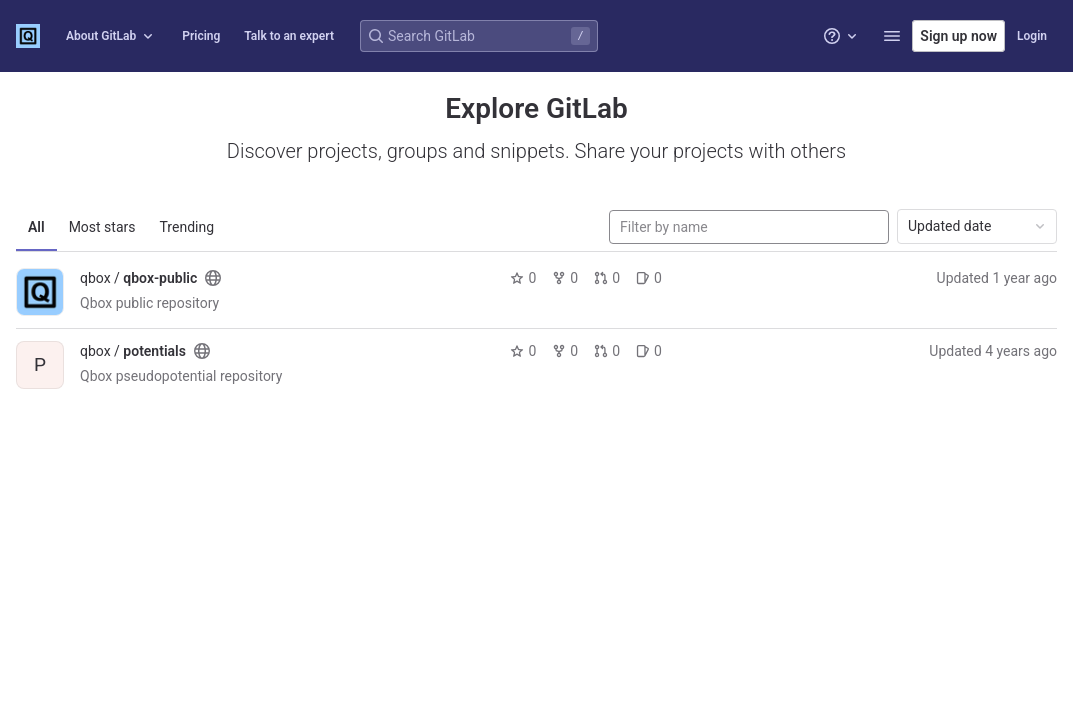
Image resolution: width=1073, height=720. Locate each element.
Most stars (102, 227)
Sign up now (958, 36)
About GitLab (111, 36)
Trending (187, 227)
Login (1032, 36)
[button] (892, 36)
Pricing (201, 36)
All (36, 227)
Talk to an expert (289, 36)
